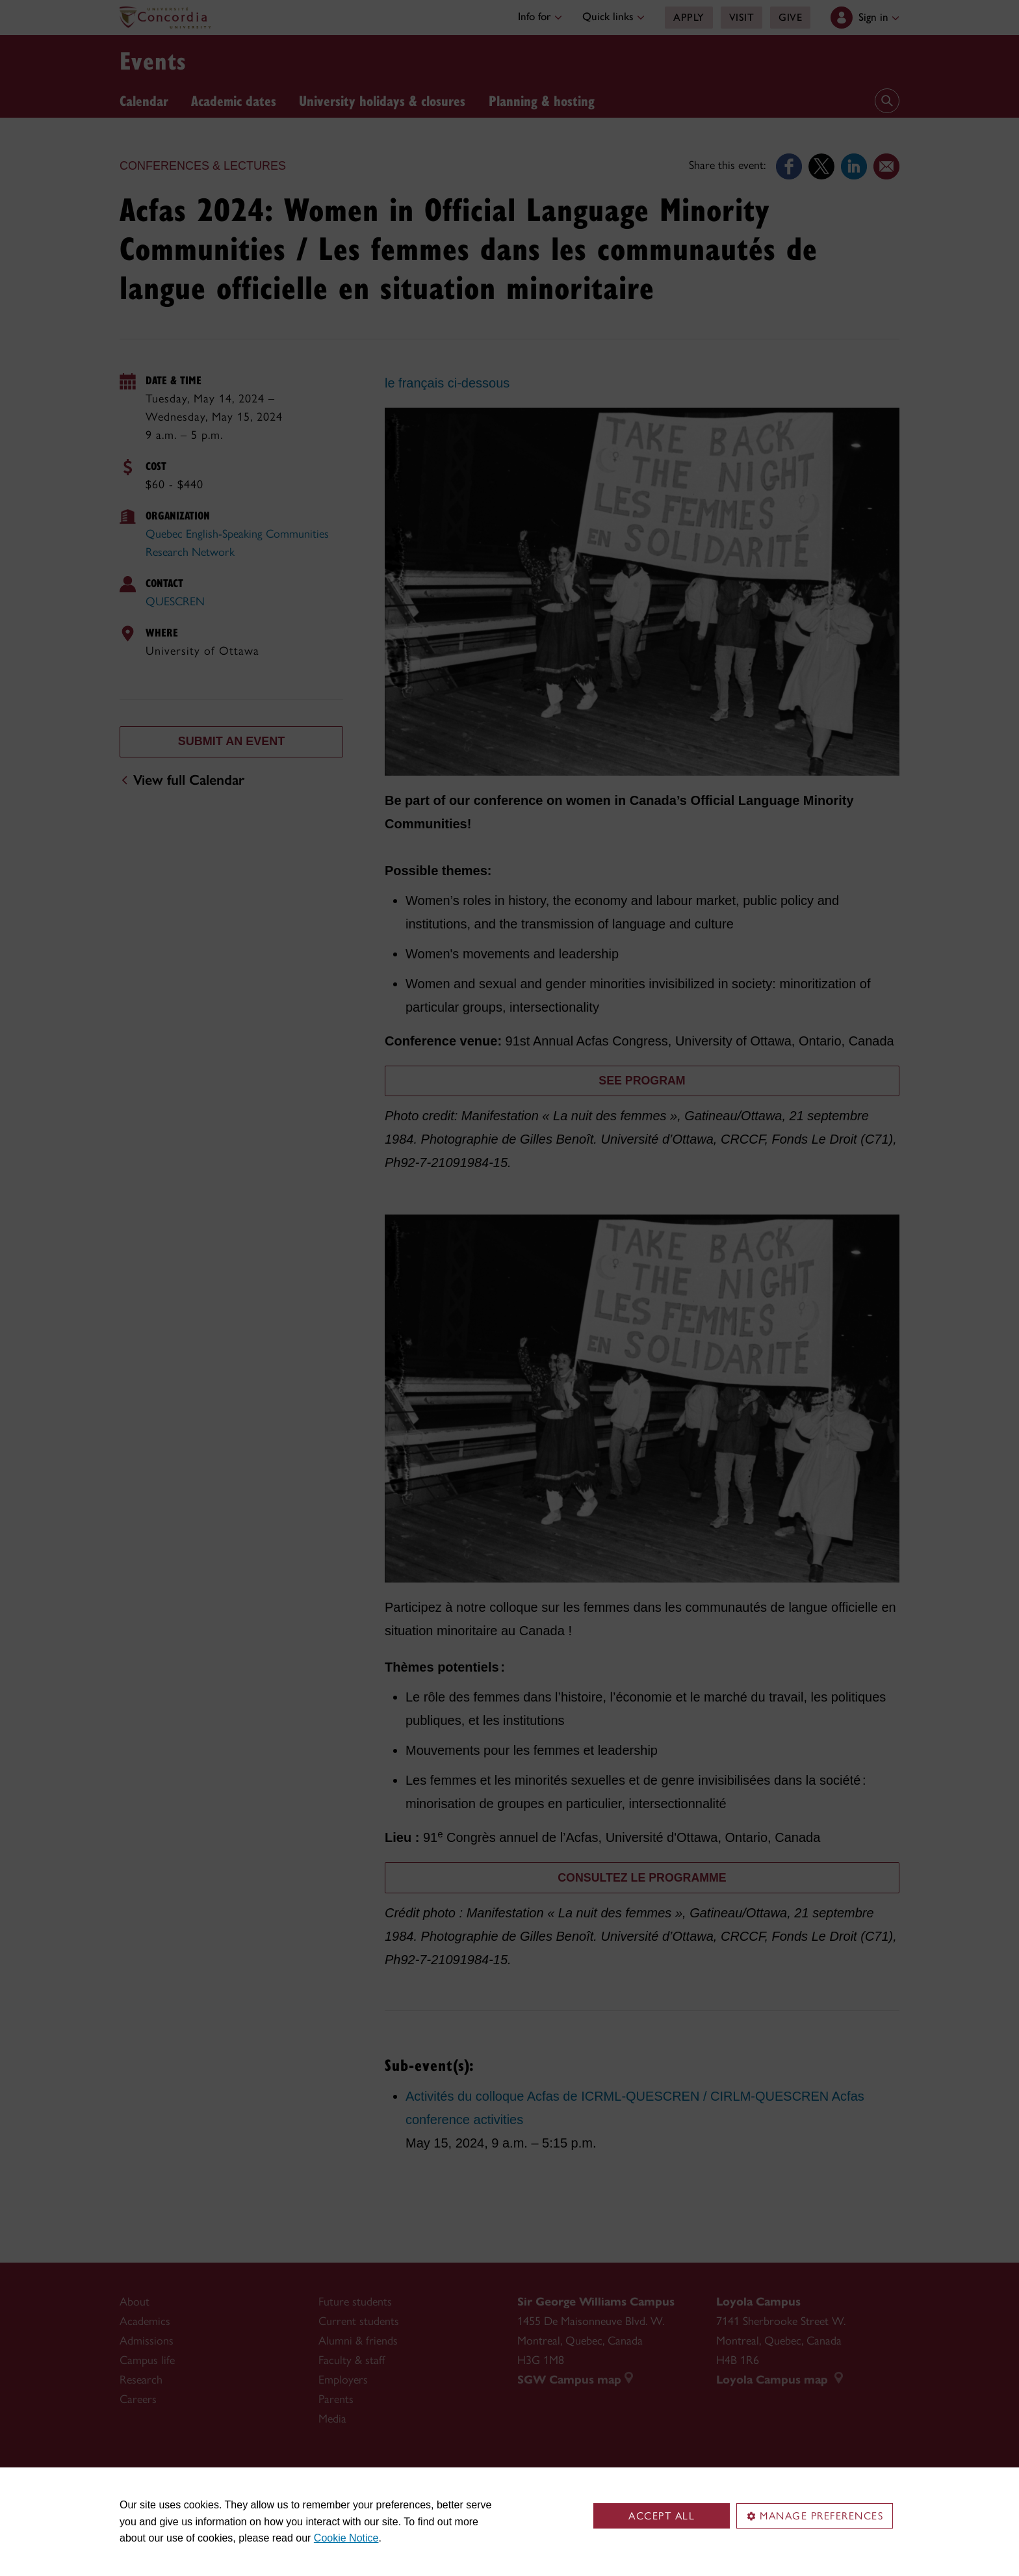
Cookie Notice (346, 2537)
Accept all (661, 2516)
